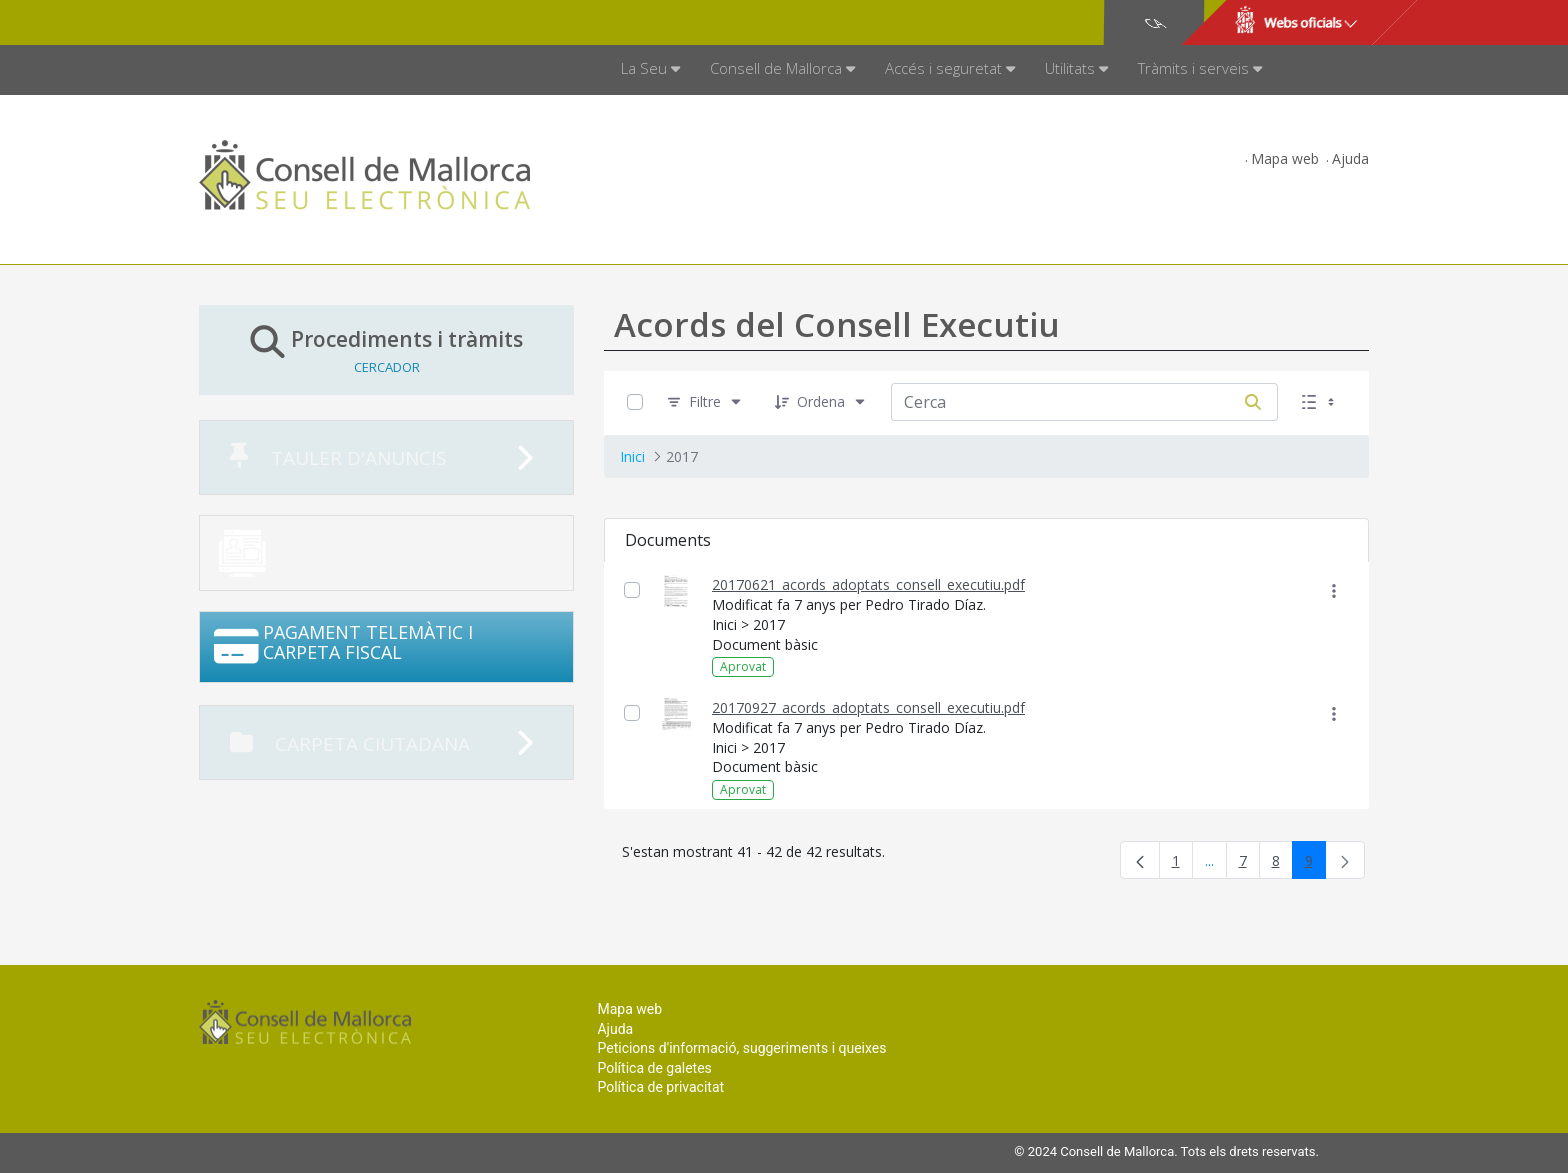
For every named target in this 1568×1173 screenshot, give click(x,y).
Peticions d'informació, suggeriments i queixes (741, 1048)
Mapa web (1285, 158)
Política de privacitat (660, 1087)
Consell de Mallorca (267, 23)
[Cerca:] (1060, 402)
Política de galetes (654, 1068)
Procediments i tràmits (386, 349)
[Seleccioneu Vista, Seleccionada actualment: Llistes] (1320, 402)
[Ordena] (821, 402)
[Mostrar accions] (1333, 590)
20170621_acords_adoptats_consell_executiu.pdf (868, 584)
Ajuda (1350, 158)
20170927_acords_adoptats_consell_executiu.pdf (868, 707)
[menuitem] (650, 70)
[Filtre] (705, 402)
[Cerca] (1253, 402)
